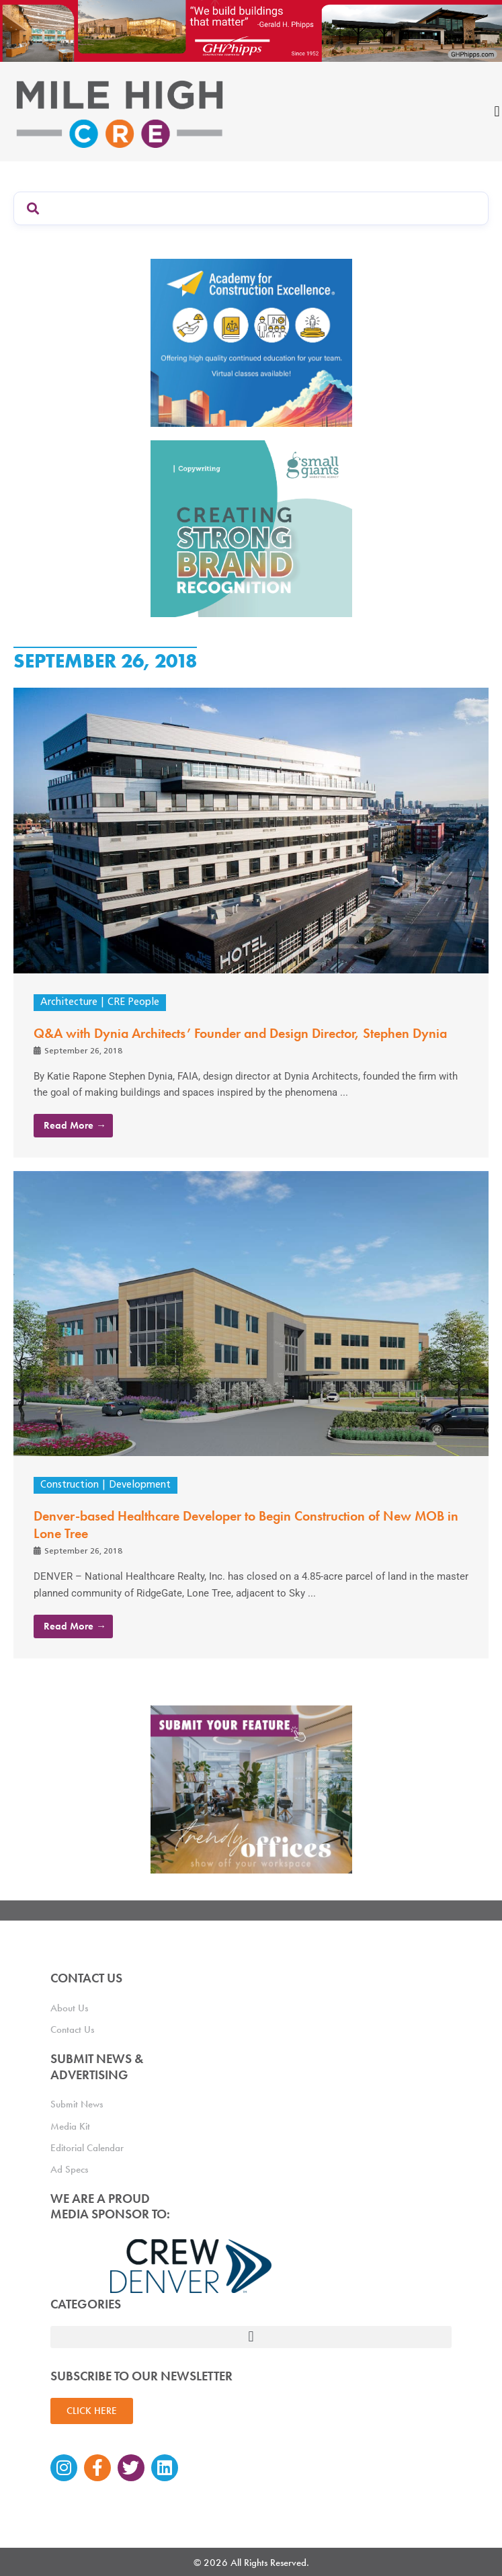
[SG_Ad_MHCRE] (251, 528)
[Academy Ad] (251, 342)
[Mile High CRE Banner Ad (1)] (251, 30)
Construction (69, 1485)
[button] (251, 2337)
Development (140, 1485)
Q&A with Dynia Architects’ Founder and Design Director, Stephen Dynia (240, 1033)
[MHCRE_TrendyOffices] (251, 1789)
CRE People (133, 1003)
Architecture (68, 1003)
